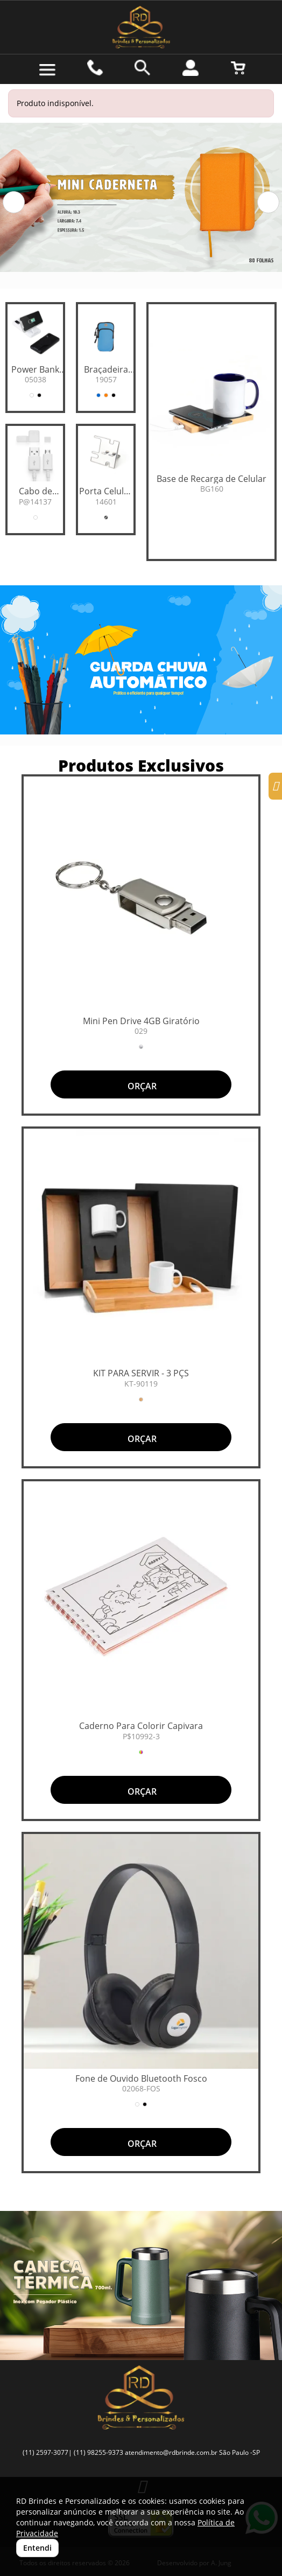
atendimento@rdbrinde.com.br (171, 2452)
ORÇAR (141, 1086)
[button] (14, 202)
